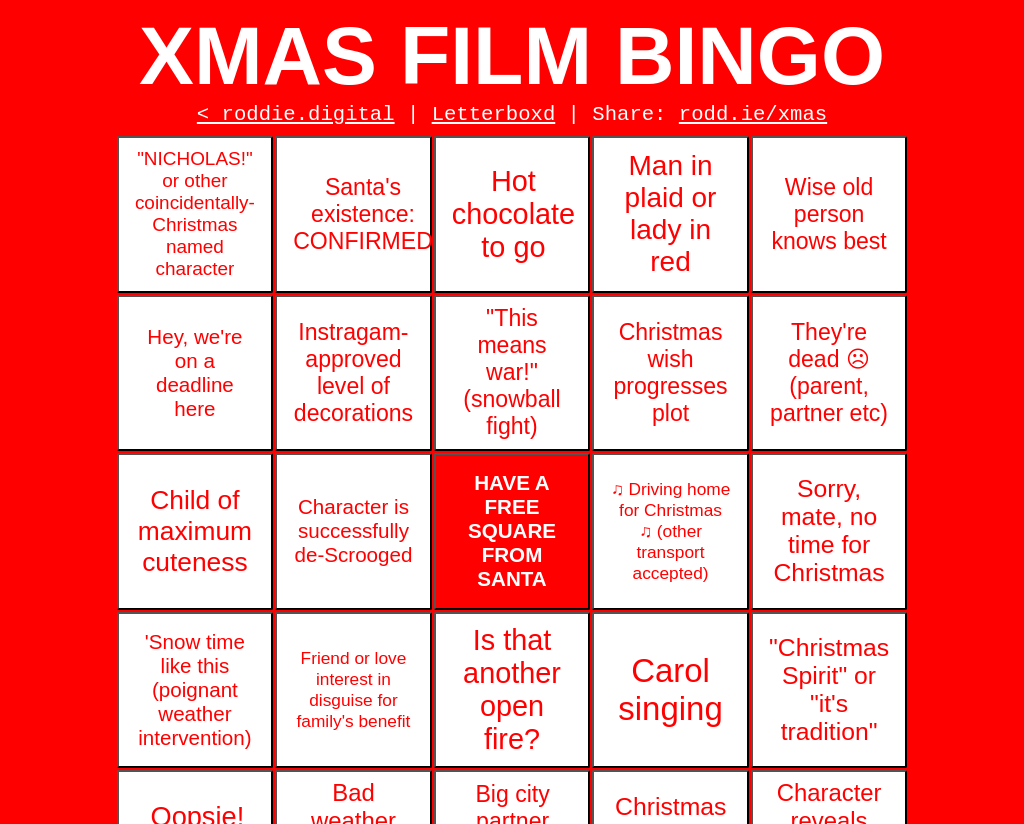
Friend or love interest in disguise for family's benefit (354, 694)
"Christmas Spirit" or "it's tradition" (829, 694)
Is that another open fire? (512, 694)
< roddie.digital (296, 117)
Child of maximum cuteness (195, 536)
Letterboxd (494, 117)
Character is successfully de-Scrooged (353, 535)
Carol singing (670, 694)
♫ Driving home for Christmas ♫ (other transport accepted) (671, 536)
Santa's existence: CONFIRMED (362, 219)
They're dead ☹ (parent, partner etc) (829, 377)
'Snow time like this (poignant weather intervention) (194, 694)
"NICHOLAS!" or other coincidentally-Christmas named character (195, 218)
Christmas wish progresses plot (670, 377)
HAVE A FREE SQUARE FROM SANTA (512, 535)
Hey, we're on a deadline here (194, 377)
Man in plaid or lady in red (671, 218)
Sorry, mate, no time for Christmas (828, 535)
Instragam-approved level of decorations (353, 377)
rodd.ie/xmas (753, 117)
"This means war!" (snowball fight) (511, 377)
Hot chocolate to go (513, 219)
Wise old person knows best (828, 219)
